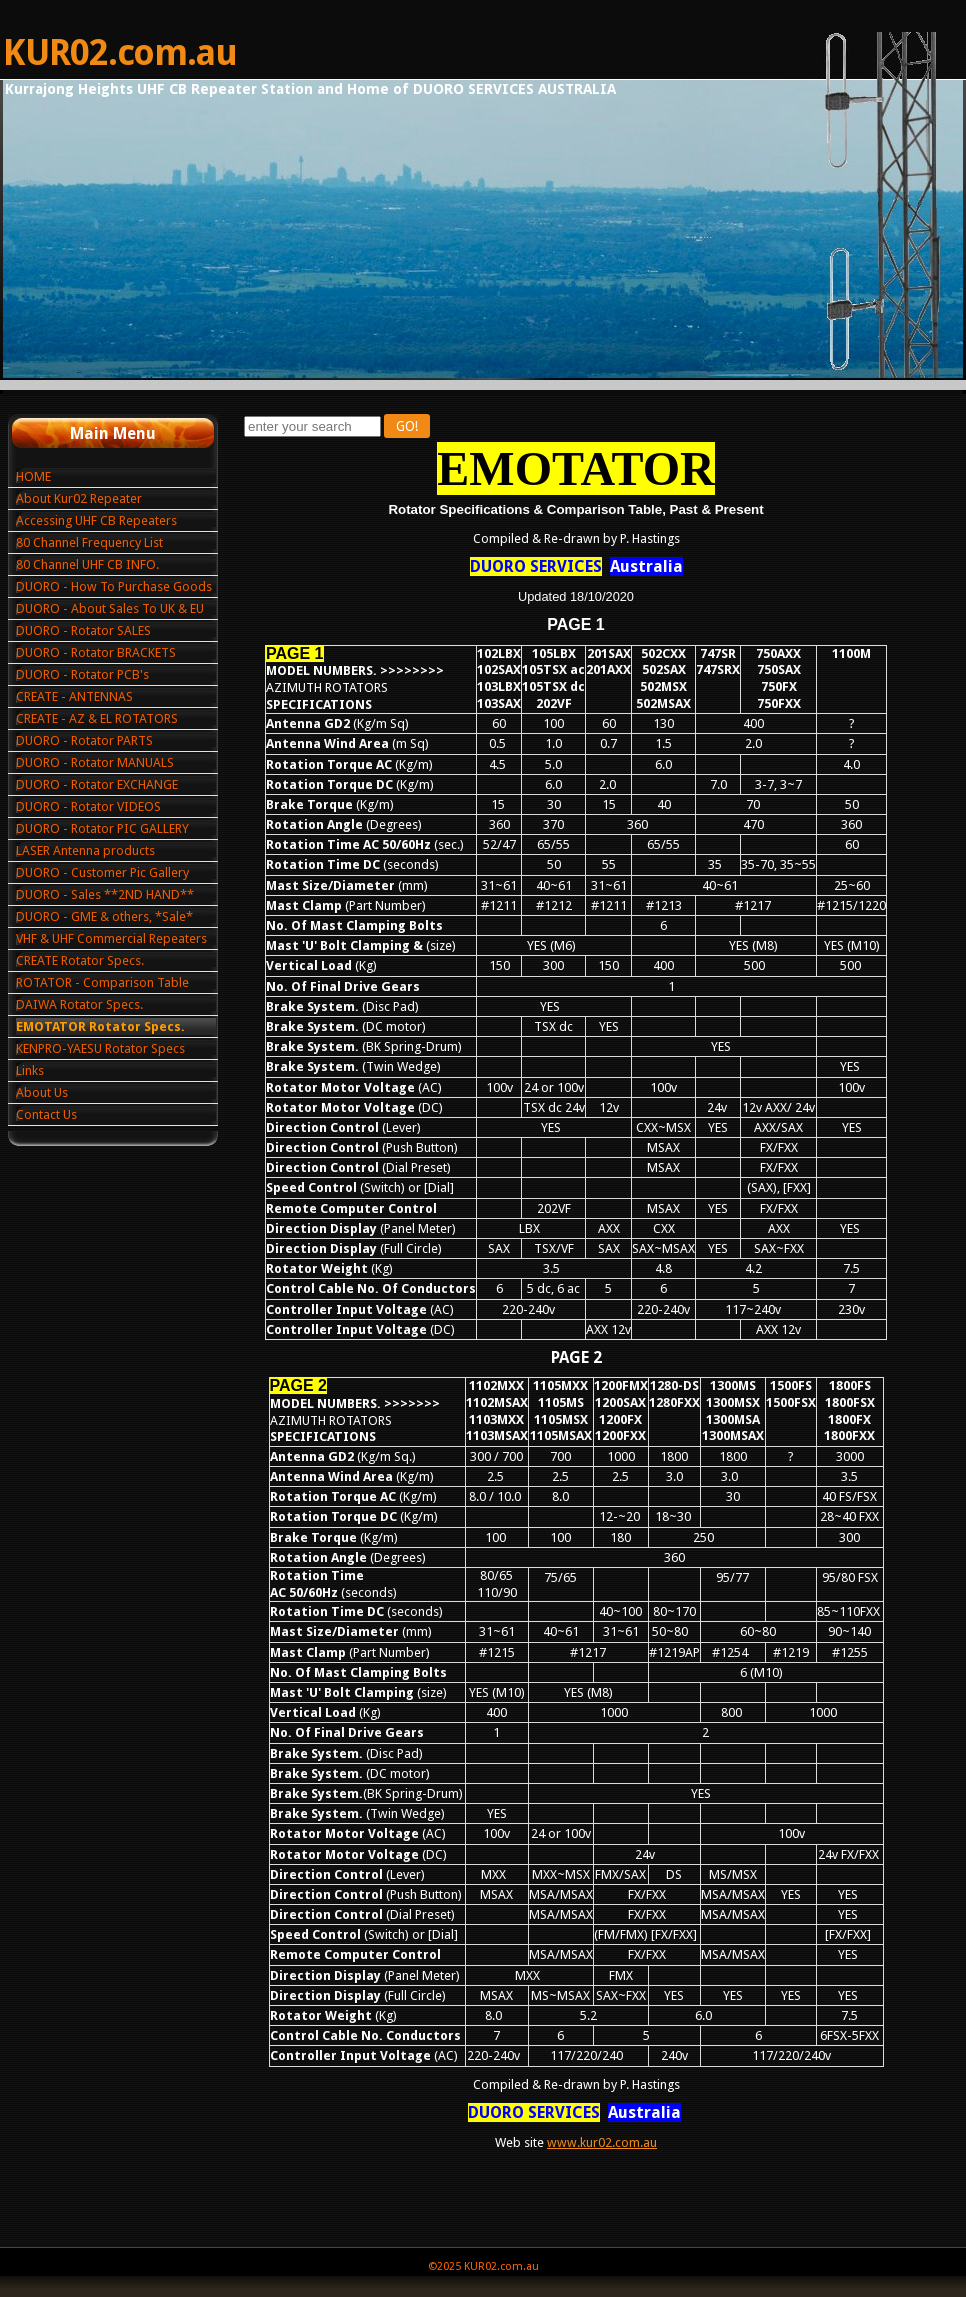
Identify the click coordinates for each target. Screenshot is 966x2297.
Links (30, 1070)
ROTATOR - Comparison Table (102, 982)
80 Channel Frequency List (89, 542)
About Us (42, 1092)
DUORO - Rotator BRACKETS (96, 652)
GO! (407, 426)
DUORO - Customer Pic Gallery (102, 872)
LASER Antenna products (85, 850)
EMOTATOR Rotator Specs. (100, 1026)
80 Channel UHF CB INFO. (87, 564)
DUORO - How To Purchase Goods (114, 586)
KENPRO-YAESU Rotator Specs (100, 1048)
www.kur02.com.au (602, 2142)
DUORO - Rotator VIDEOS (88, 806)
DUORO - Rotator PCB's (82, 674)
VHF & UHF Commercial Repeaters (111, 938)
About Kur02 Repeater (79, 498)
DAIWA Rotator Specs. (79, 1004)
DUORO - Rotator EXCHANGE (97, 784)
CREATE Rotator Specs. (80, 960)
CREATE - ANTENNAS (74, 696)
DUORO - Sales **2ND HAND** (105, 894)
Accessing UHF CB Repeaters (96, 520)
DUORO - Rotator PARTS (84, 740)
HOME (33, 476)
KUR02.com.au (120, 53)
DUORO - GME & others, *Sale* (104, 916)
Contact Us (46, 1114)
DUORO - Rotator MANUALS (95, 762)
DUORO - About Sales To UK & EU (110, 608)
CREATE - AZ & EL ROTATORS (97, 718)
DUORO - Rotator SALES (83, 630)
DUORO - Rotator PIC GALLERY (102, 828)
